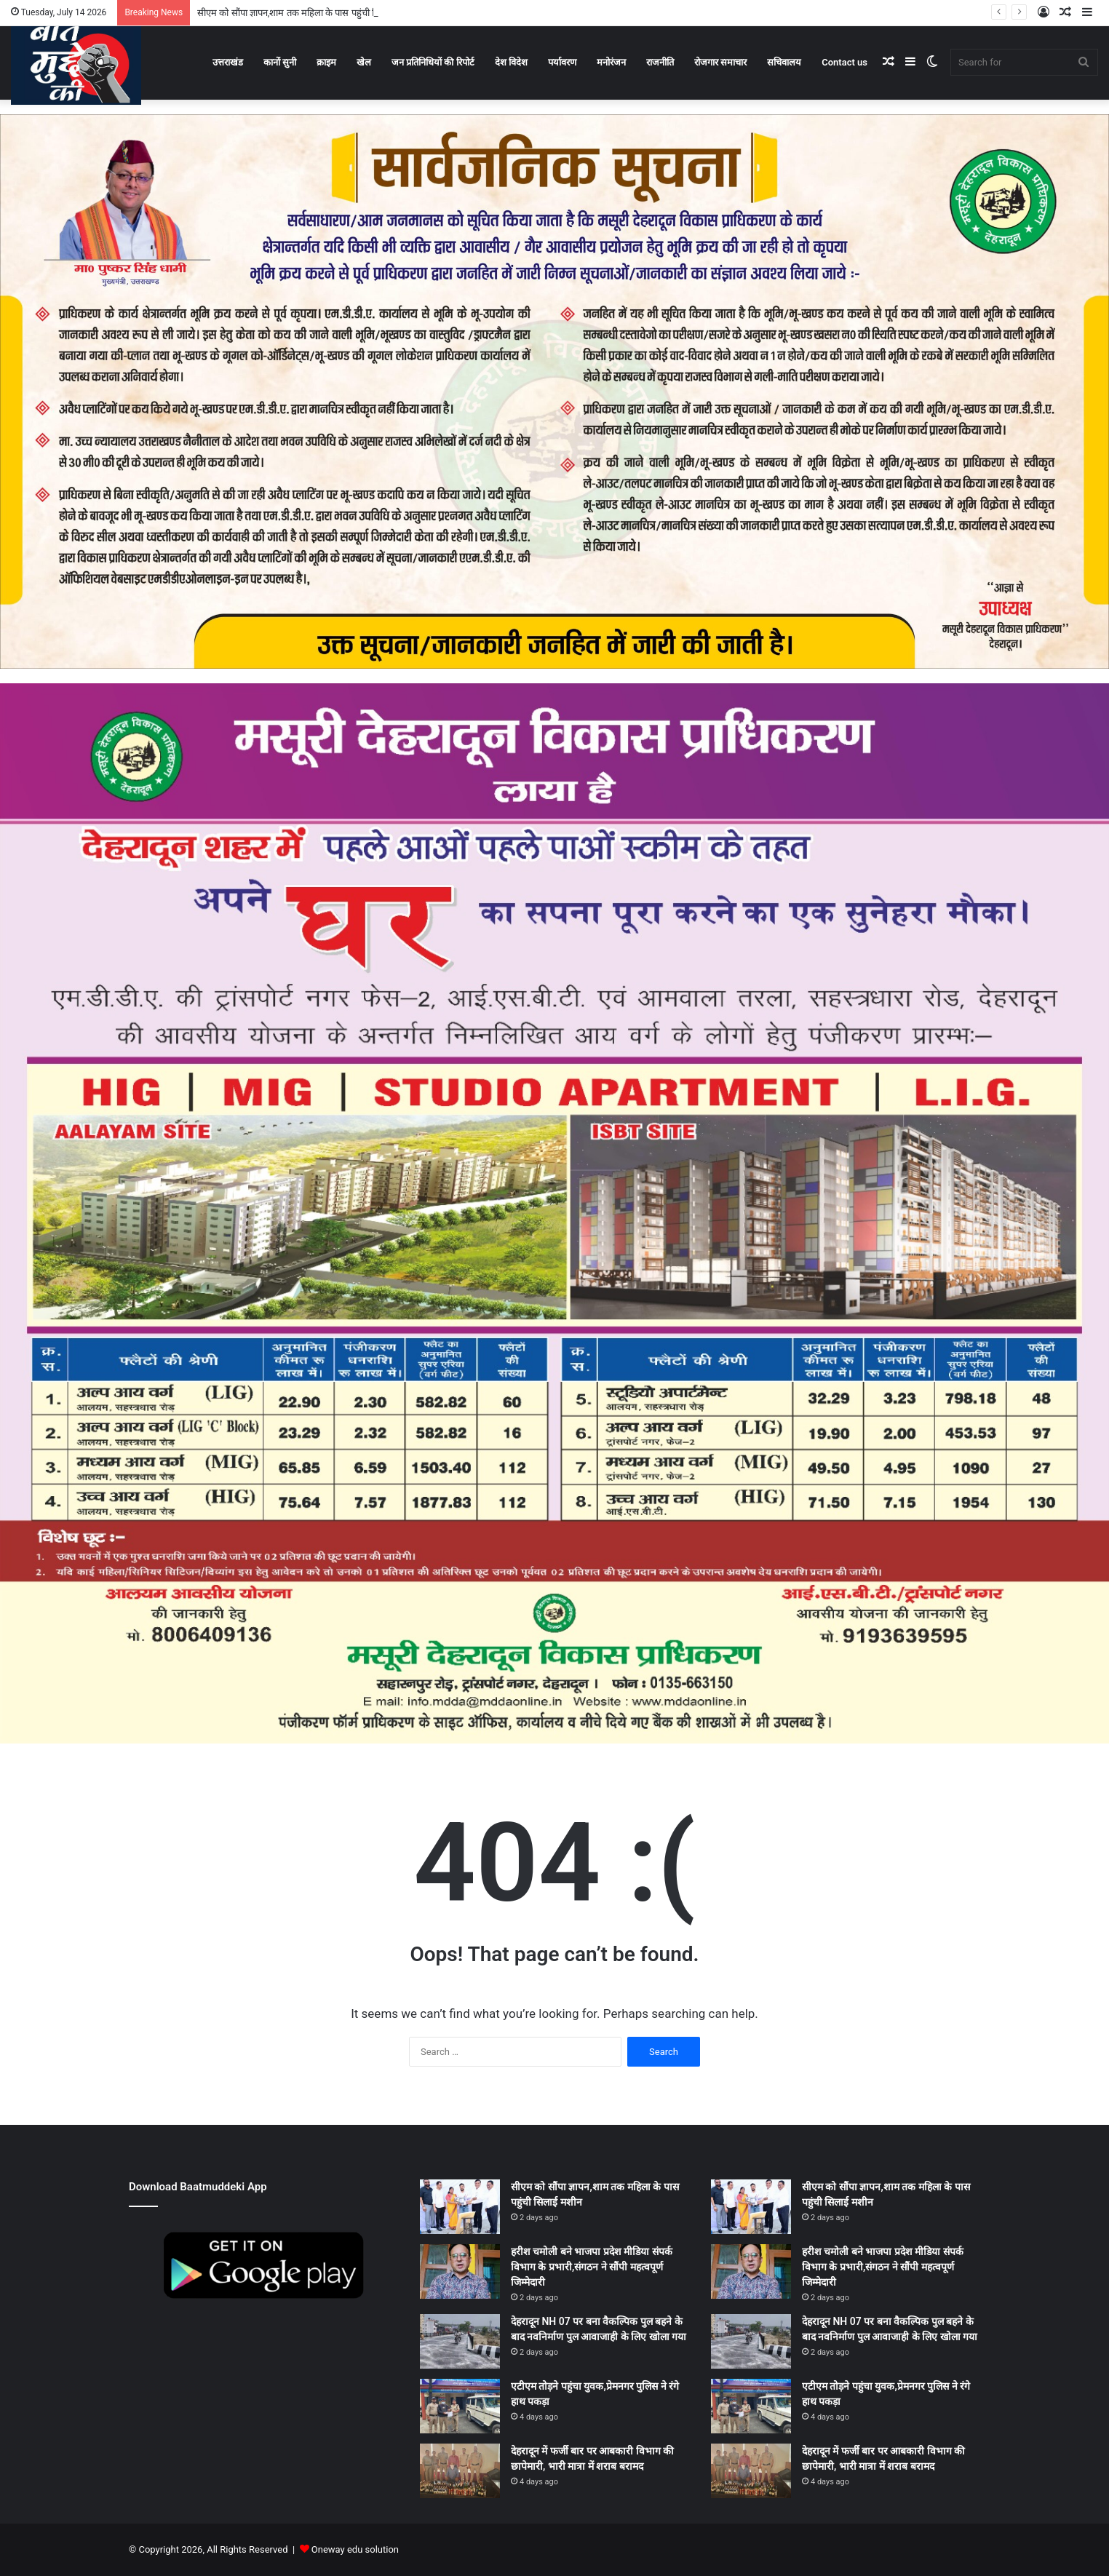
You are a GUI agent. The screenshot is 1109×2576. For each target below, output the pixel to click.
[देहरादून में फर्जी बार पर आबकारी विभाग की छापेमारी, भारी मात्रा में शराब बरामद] (460, 2471)
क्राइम (326, 62)
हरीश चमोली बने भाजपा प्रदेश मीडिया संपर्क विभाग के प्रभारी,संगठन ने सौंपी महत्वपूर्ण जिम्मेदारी (591, 2267)
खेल (364, 62)
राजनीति (660, 62)
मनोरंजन (611, 62)
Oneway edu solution (355, 2549)
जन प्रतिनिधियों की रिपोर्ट (432, 62)
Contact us (844, 62)
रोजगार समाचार (720, 62)
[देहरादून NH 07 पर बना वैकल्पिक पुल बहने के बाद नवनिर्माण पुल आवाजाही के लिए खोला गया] (460, 2341)
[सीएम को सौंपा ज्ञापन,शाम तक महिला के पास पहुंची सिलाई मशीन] (460, 2206)
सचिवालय (784, 62)
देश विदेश (511, 62)
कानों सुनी (279, 62)
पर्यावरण (562, 62)
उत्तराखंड (227, 62)
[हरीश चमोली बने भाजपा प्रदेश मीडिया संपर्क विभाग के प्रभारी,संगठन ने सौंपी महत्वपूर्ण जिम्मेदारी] (460, 2271)
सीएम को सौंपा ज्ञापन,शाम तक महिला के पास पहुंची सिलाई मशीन (306, 12)
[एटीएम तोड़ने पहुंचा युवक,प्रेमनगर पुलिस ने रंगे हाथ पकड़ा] (460, 2406)
